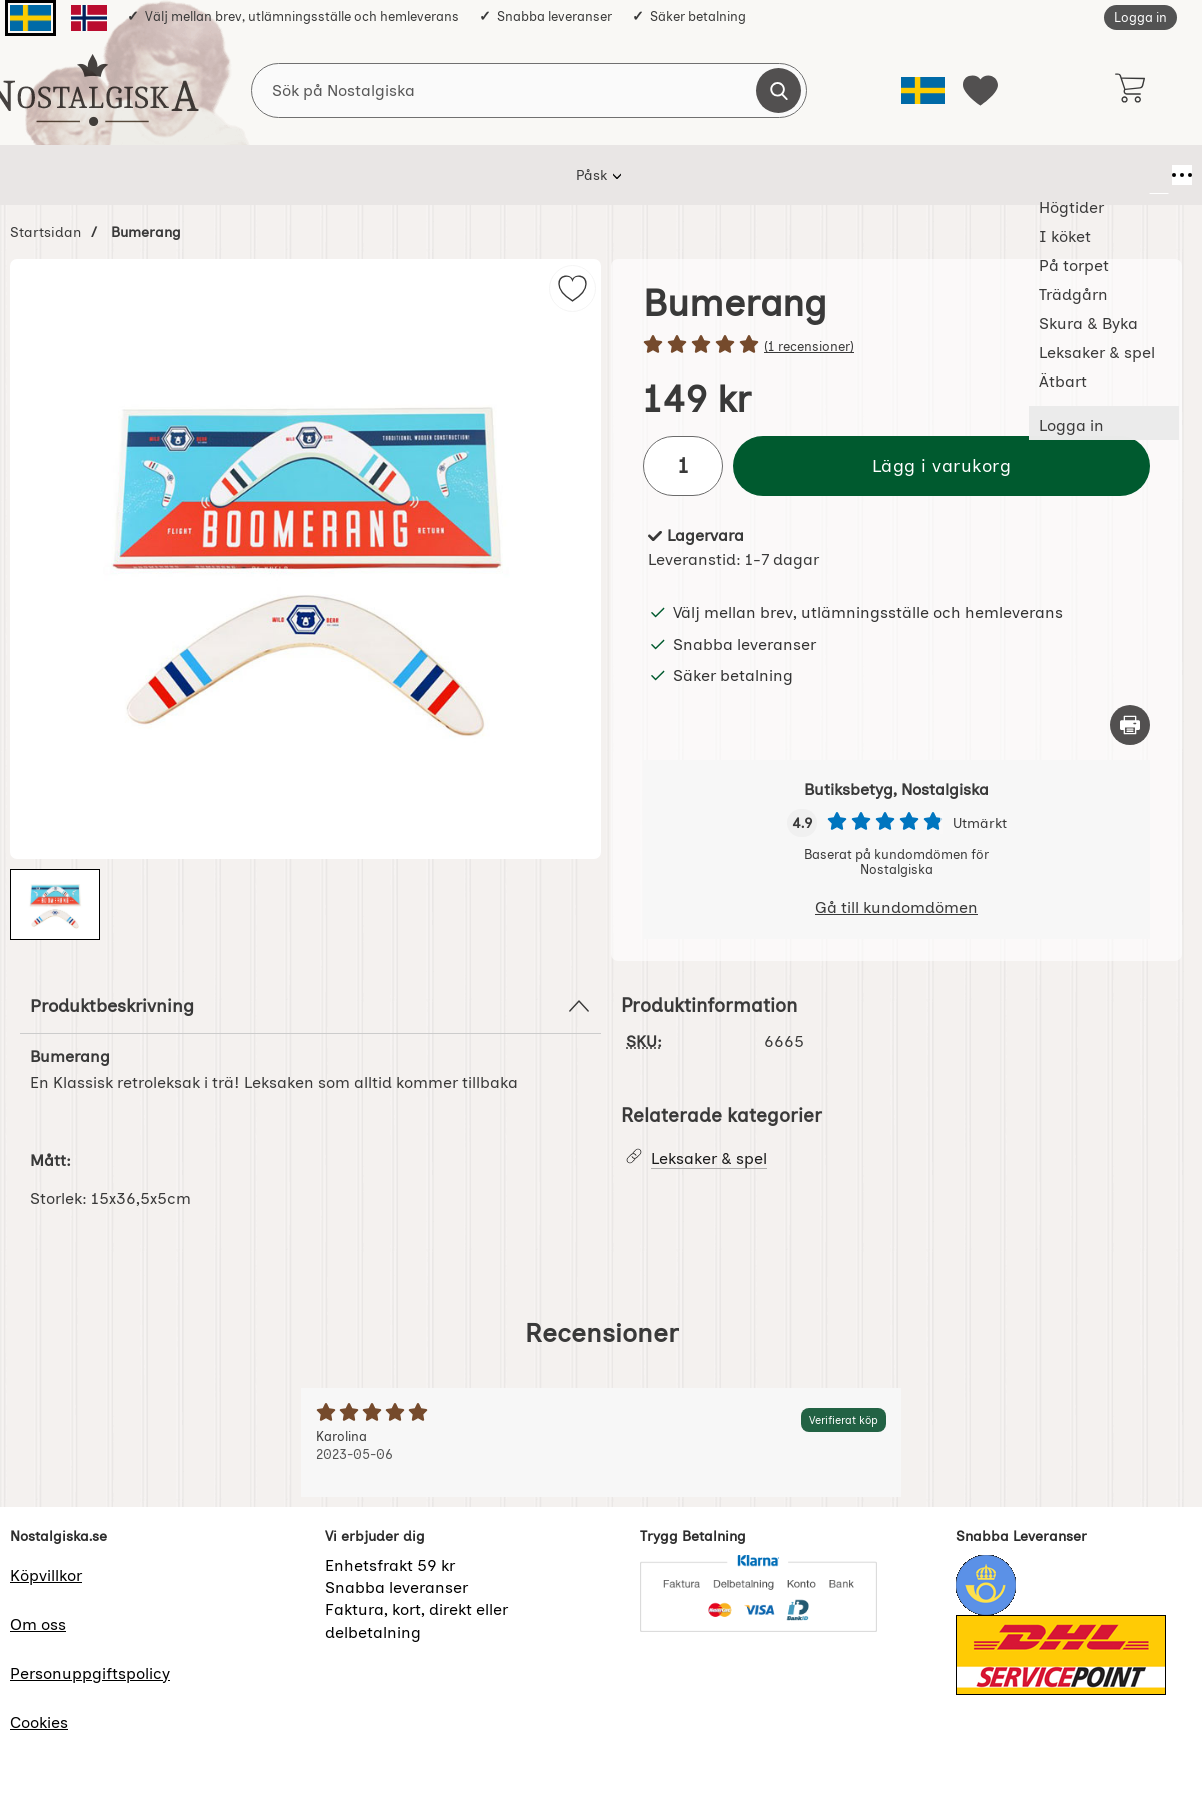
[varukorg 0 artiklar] (1129, 90)
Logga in (1140, 17)
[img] (572, 288)
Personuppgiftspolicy (90, 1673)
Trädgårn (563, 175)
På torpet (461, 175)
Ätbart (928, 175)
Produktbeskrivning (310, 1006)
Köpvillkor (46, 1575)
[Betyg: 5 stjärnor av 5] (896, 346)
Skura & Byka (679, 175)
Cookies (39, 1722)
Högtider (274, 175)
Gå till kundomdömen (896, 907)
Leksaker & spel (815, 175)
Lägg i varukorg (942, 465)
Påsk (189, 175)
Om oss (38, 1624)
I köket (367, 175)
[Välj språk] (923, 90)
